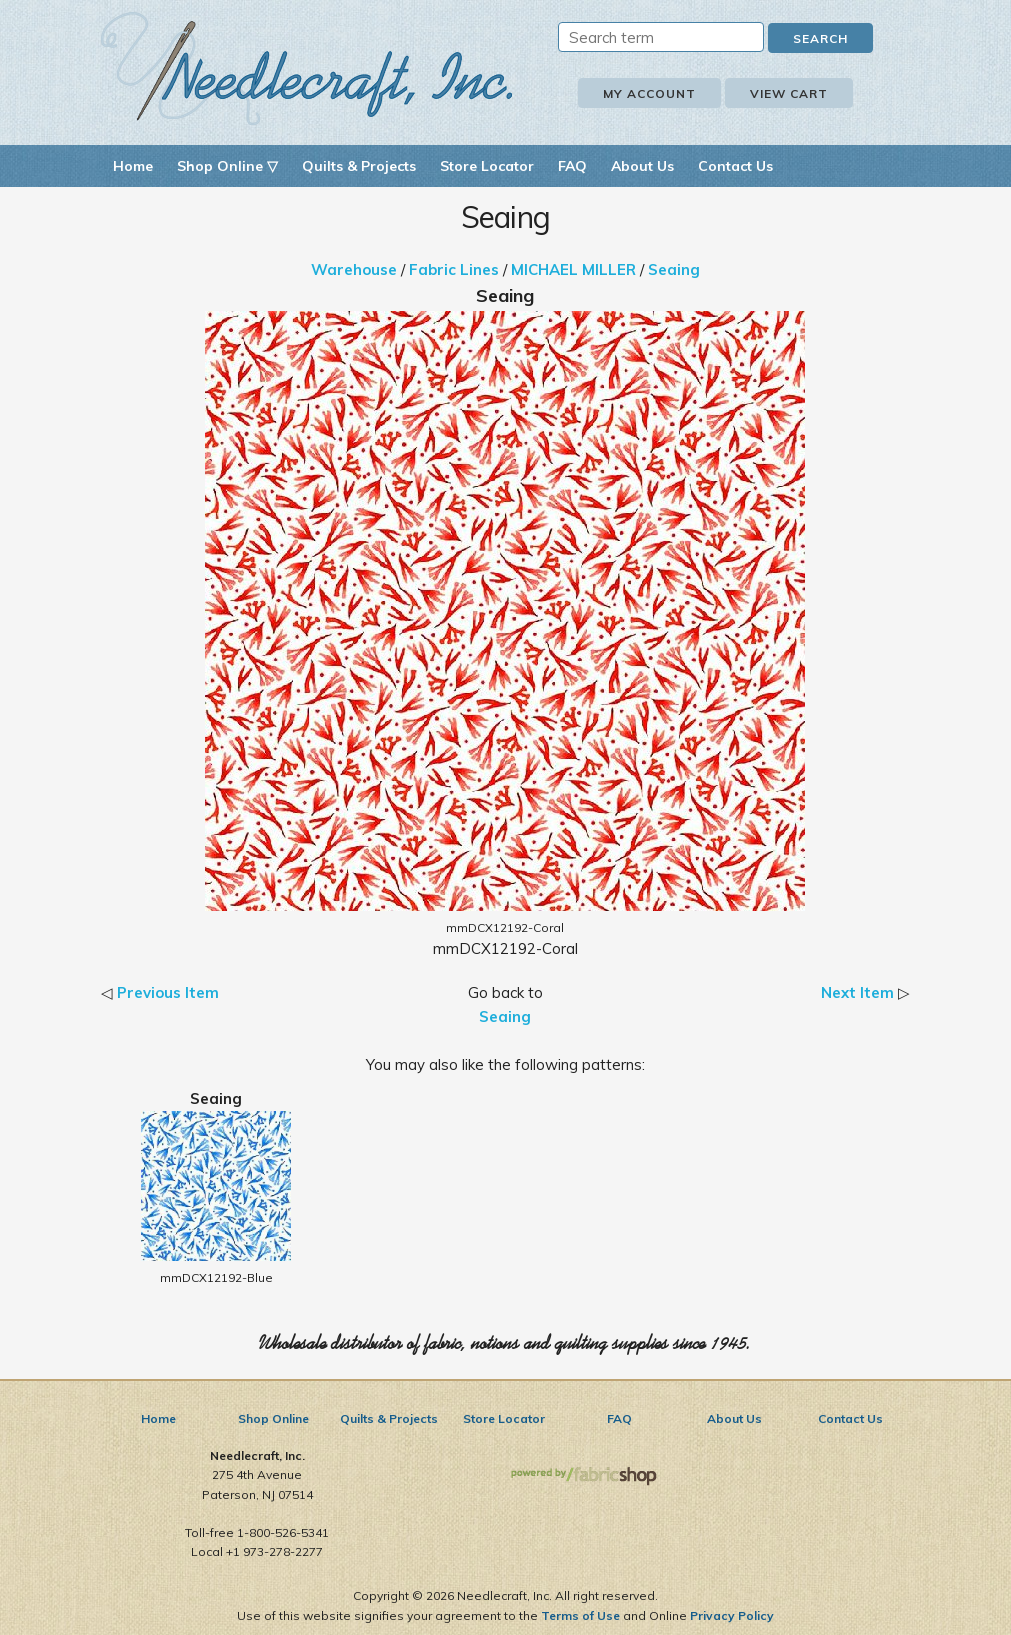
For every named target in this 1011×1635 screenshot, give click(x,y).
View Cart (789, 93)
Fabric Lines (454, 269)
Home (133, 166)
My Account (649, 93)
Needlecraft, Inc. (307, 68)
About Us (642, 166)
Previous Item (168, 992)
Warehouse (354, 269)
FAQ (572, 166)
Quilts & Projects (359, 166)
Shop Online (273, 1418)
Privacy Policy (732, 1615)
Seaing (674, 269)
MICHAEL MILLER (573, 269)
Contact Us (735, 166)
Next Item (857, 992)
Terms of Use (580, 1615)
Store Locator (487, 166)
